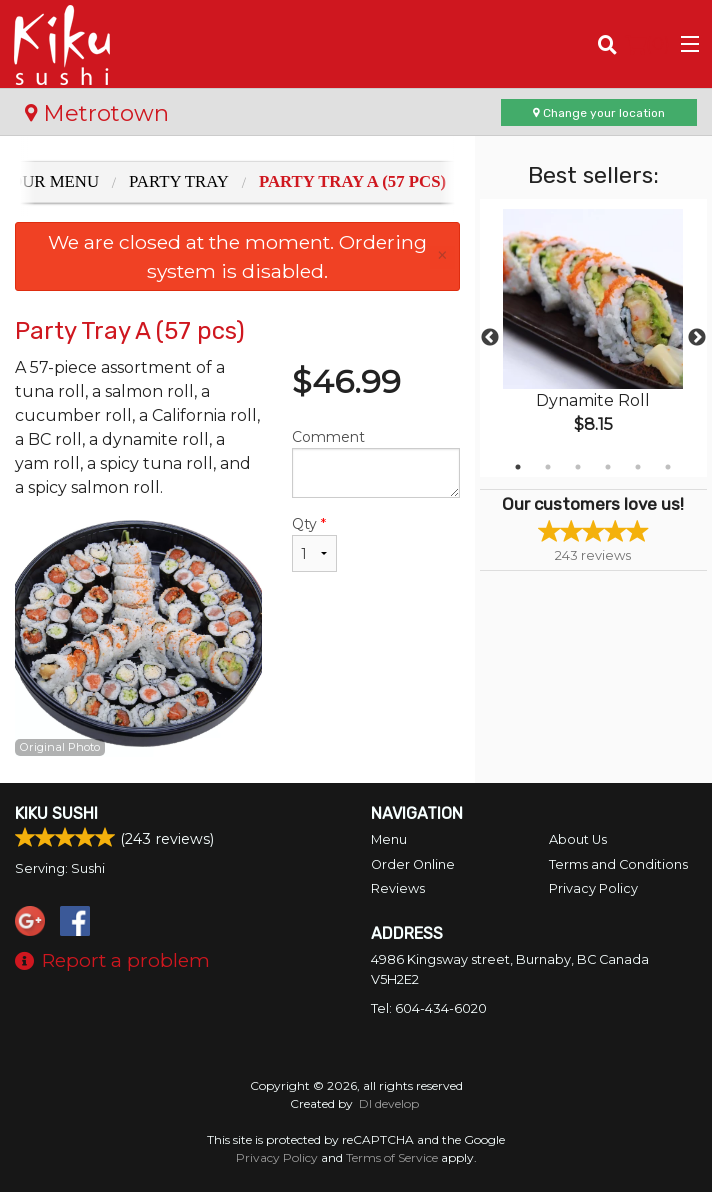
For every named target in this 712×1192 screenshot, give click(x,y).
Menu (389, 839)
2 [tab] (548, 467)
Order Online (413, 864)
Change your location (599, 113)
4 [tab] (608, 467)
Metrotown (97, 113)
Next (697, 338)
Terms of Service (392, 1157)
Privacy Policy (593, 888)
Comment (376, 463)
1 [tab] (518, 467)
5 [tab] (638, 467)
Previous (490, 338)
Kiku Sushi (56, 813)
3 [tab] (578, 467)
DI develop (389, 1103)
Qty (314, 543)
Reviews (398, 888)
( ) (647, 44)
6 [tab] (668, 467)
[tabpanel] (593, 338)
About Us (578, 839)
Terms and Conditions (618, 864)
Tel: (429, 1008)
